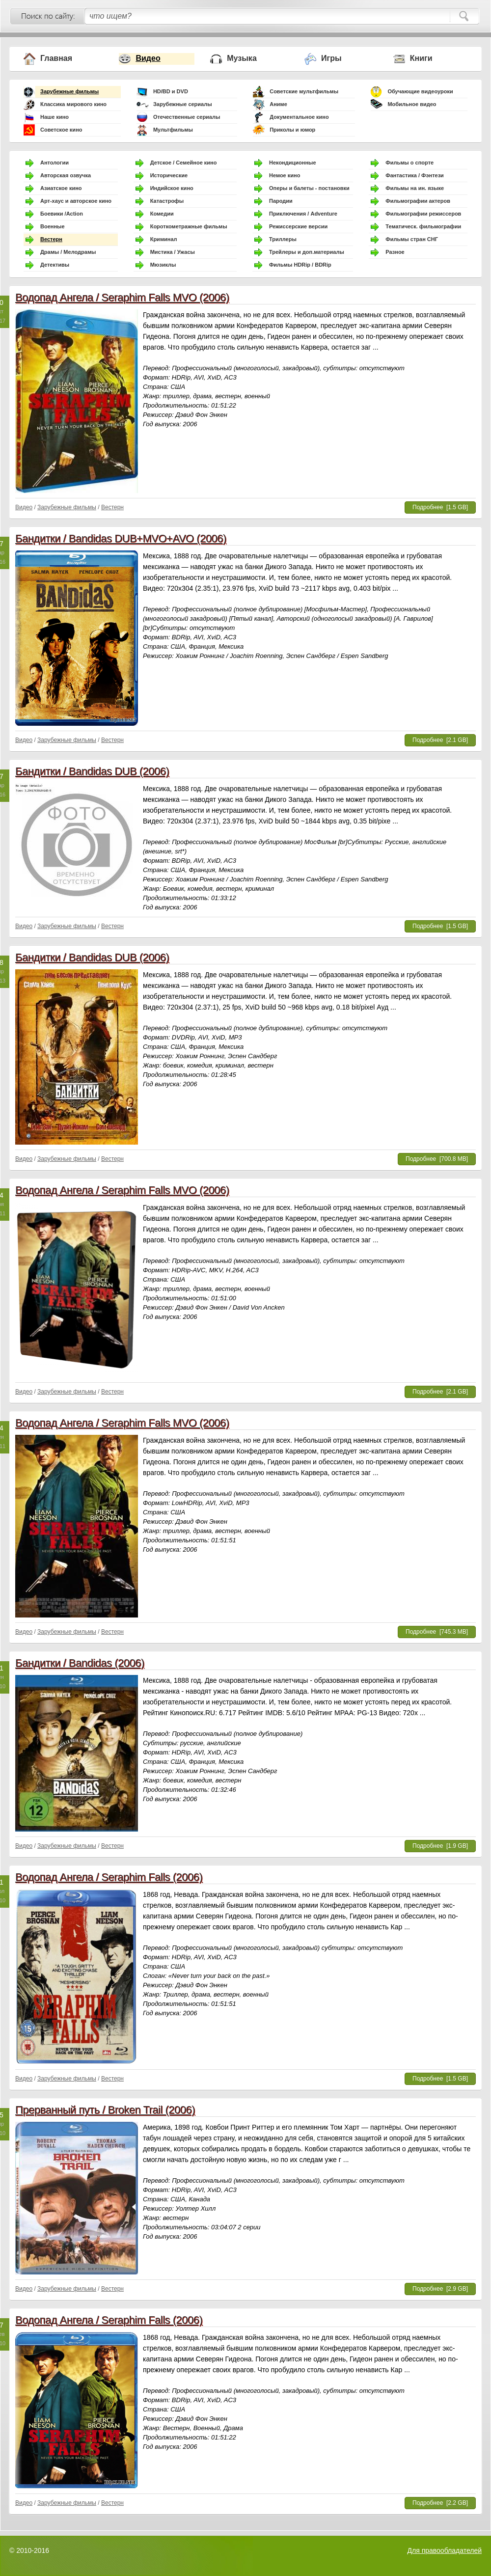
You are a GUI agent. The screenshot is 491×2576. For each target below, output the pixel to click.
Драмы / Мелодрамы (68, 252)
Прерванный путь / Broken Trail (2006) (105, 2110)
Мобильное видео (411, 104)
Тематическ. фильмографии (423, 226)
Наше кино (54, 117)
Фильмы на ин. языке (414, 188)
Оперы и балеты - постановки (309, 188)
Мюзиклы (163, 265)
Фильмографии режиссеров (423, 214)
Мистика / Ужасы (172, 252)
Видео (148, 58)
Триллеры (283, 239)
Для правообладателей (445, 2550)
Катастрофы (167, 201)
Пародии (281, 201)
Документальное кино (299, 117)
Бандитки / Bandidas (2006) (79, 1663)
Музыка (242, 58)
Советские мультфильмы (304, 91)
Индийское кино (171, 188)
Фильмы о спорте (409, 162)
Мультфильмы (173, 130)
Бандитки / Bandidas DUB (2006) (92, 771)
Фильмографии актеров (417, 201)
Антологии (54, 162)
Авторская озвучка (65, 175)
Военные (52, 226)
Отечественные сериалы (186, 117)
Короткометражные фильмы (188, 226)
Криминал (163, 239)
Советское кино (61, 130)
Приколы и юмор (292, 130)
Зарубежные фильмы (69, 91)
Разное (394, 252)
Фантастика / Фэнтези (414, 175)
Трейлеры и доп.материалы (306, 252)
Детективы (54, 265)
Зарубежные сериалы (182, 104)
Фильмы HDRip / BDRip (300, 265)
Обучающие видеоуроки (420, 91)
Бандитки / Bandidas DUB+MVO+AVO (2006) (120, 538)
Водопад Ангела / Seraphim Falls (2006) (108, 1877)
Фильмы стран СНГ (411, 239)
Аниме (278, 104)
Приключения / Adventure (303, 214)
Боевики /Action (61, 214)
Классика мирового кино (73, 104)
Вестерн (51, 239)
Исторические (169, 175)
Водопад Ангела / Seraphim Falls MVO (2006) (122, 297)
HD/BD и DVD (170, 91)
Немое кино (284, 175)
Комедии (162, 214)
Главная (56, 58)
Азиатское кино (61, 188)
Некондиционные (292, 162)
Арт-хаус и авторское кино (75, 201)
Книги (421, 58)
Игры (331, 58)
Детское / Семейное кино (183, 162)
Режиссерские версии (298, 226)
